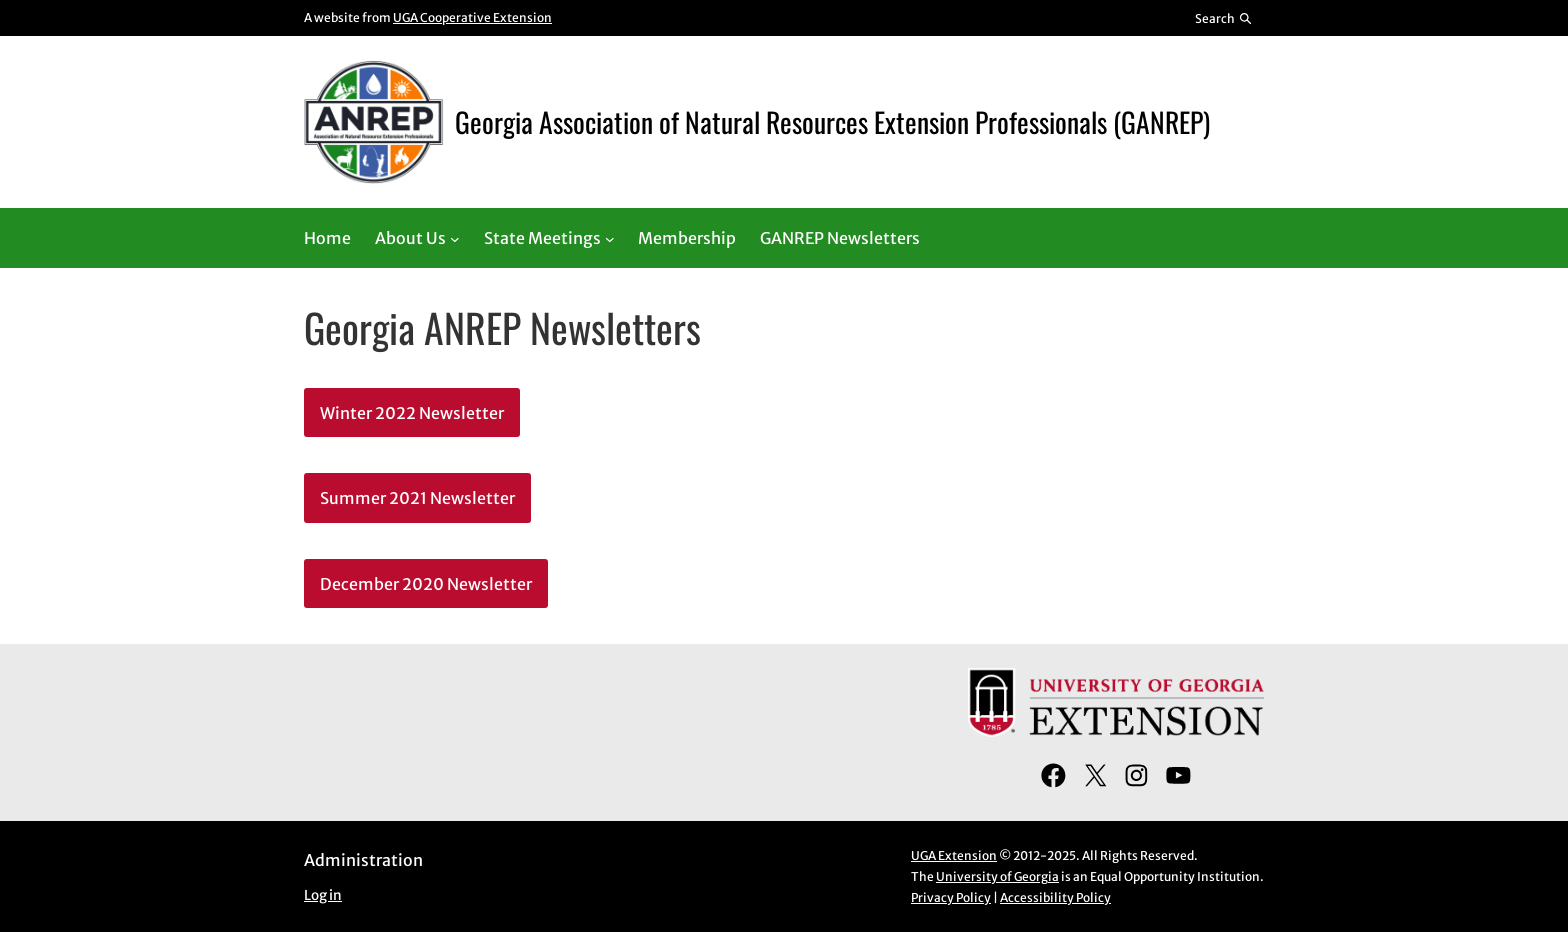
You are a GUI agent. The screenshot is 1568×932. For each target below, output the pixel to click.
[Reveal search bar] (1224, 18)
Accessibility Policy (1055, 897)
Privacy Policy (951, 897)
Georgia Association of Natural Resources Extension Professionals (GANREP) (832, 121)
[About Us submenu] (455, 238)
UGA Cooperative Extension (472, 17)
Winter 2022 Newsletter (412, 413)
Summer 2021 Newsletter (417, 498)
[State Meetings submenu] (610, 238)
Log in (323, 895)
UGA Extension (954, 855)
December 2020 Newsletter (426, 584)
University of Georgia (997, 876)
